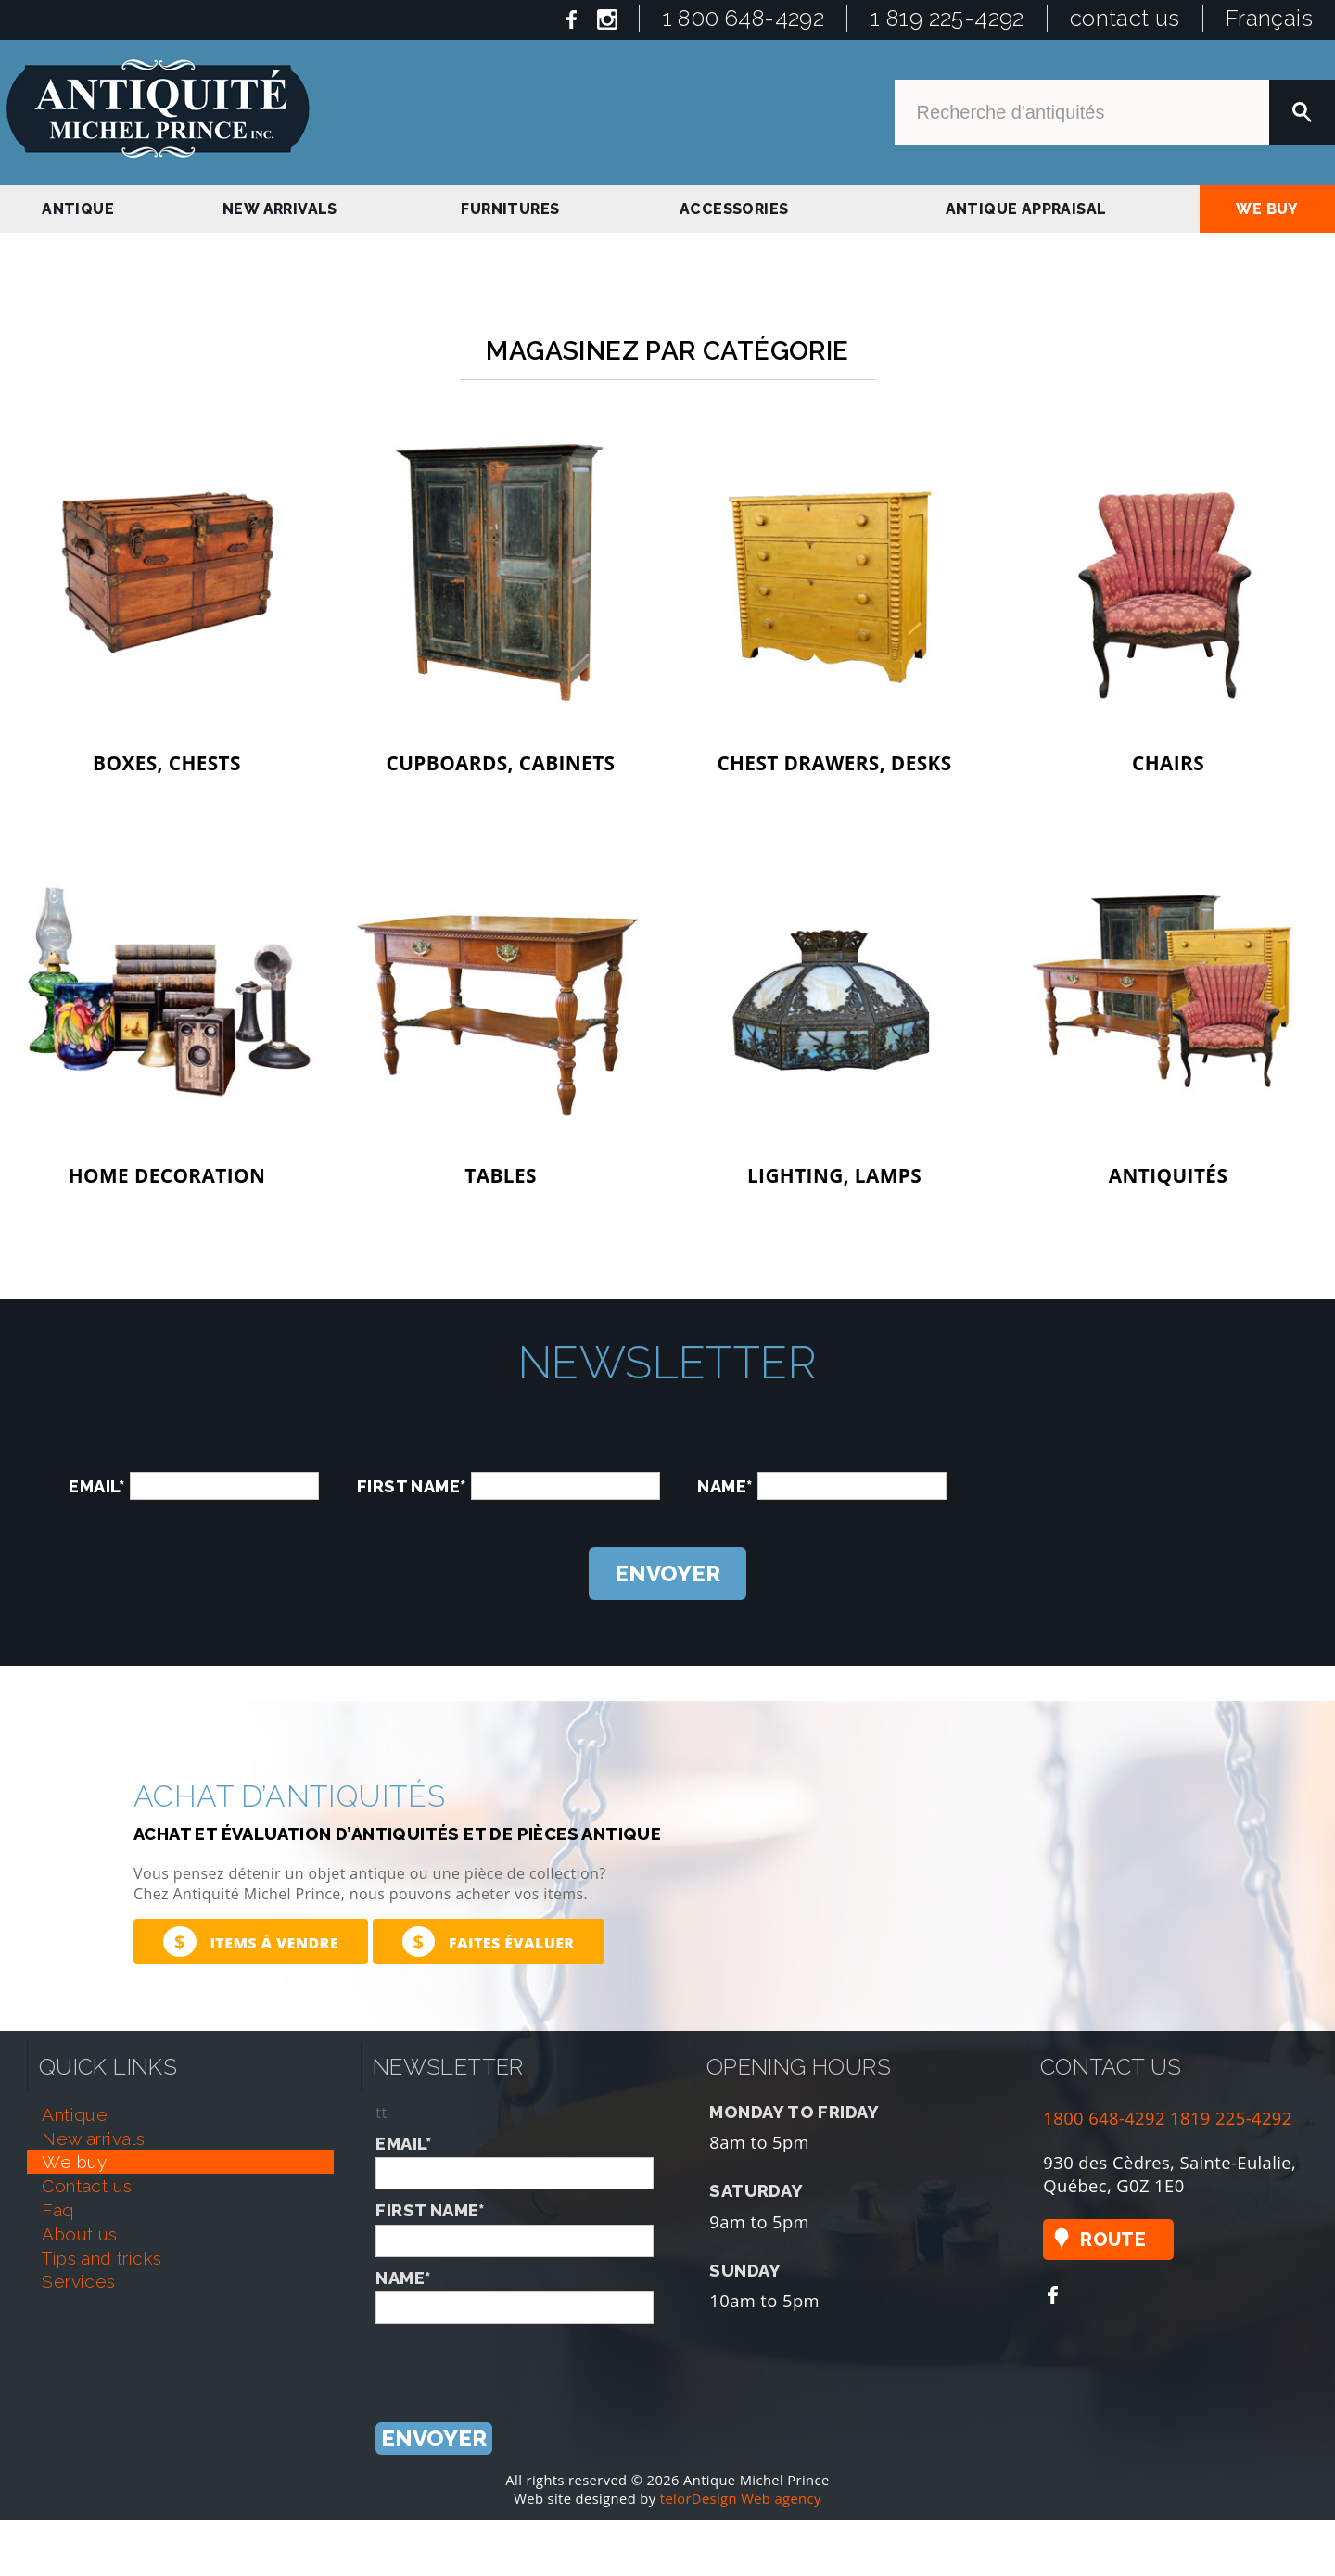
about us (79, 2234)
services (78, 2281)
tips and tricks (101, 2258)
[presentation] (1125, 1464)
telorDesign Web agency (740, 2498)
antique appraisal (1026, 209)
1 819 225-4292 (947, 18)
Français (1269, 18)
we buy (1267, 209)
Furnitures (510, 209)
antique (78, 209)
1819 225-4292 (1231, 2117)
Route (1113, 2239)
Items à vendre (250, 1941)
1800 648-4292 (1104, 2117)
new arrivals (279, 209)
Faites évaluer (488, 1941)
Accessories (734, 209)
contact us (1125, 18)
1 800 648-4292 (743, 18)
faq (57, 2210)
